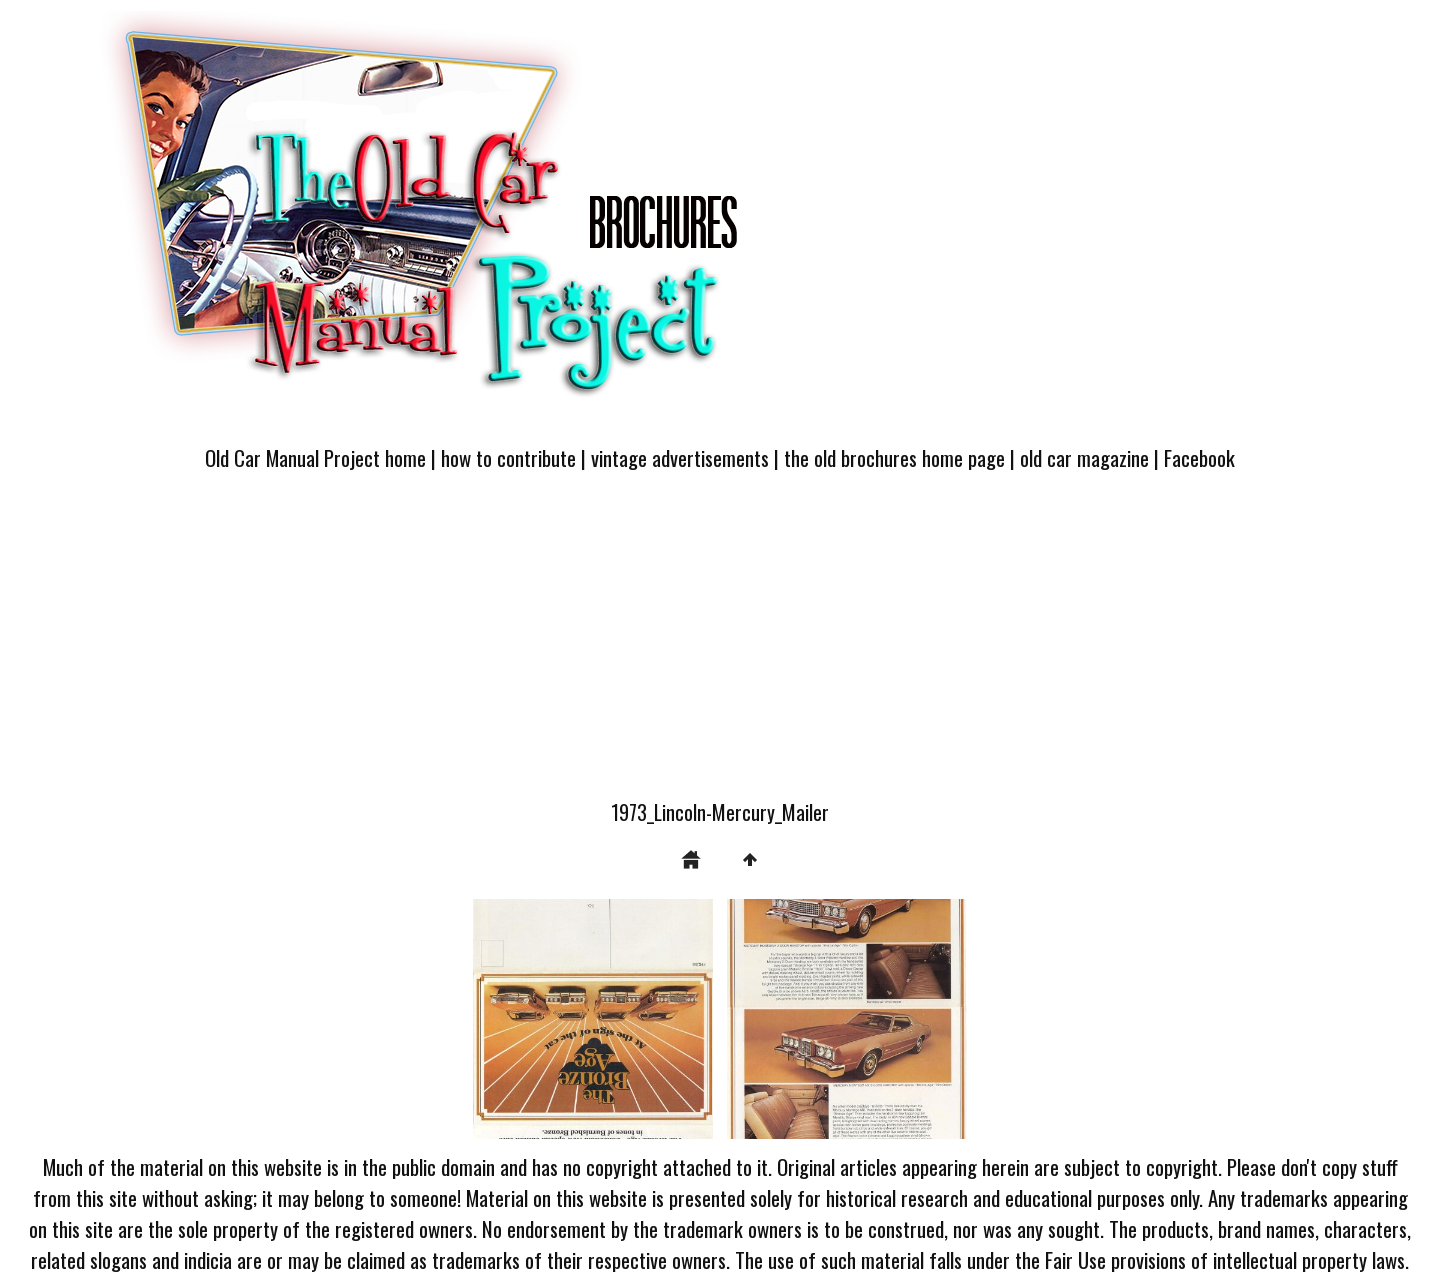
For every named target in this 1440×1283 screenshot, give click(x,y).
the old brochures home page (894, 457)
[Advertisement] (720, 647)
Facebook (1199, 457)
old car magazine (1084, 457)
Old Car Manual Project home (315, 457)
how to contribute (508, 457)
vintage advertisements (680, 457)
